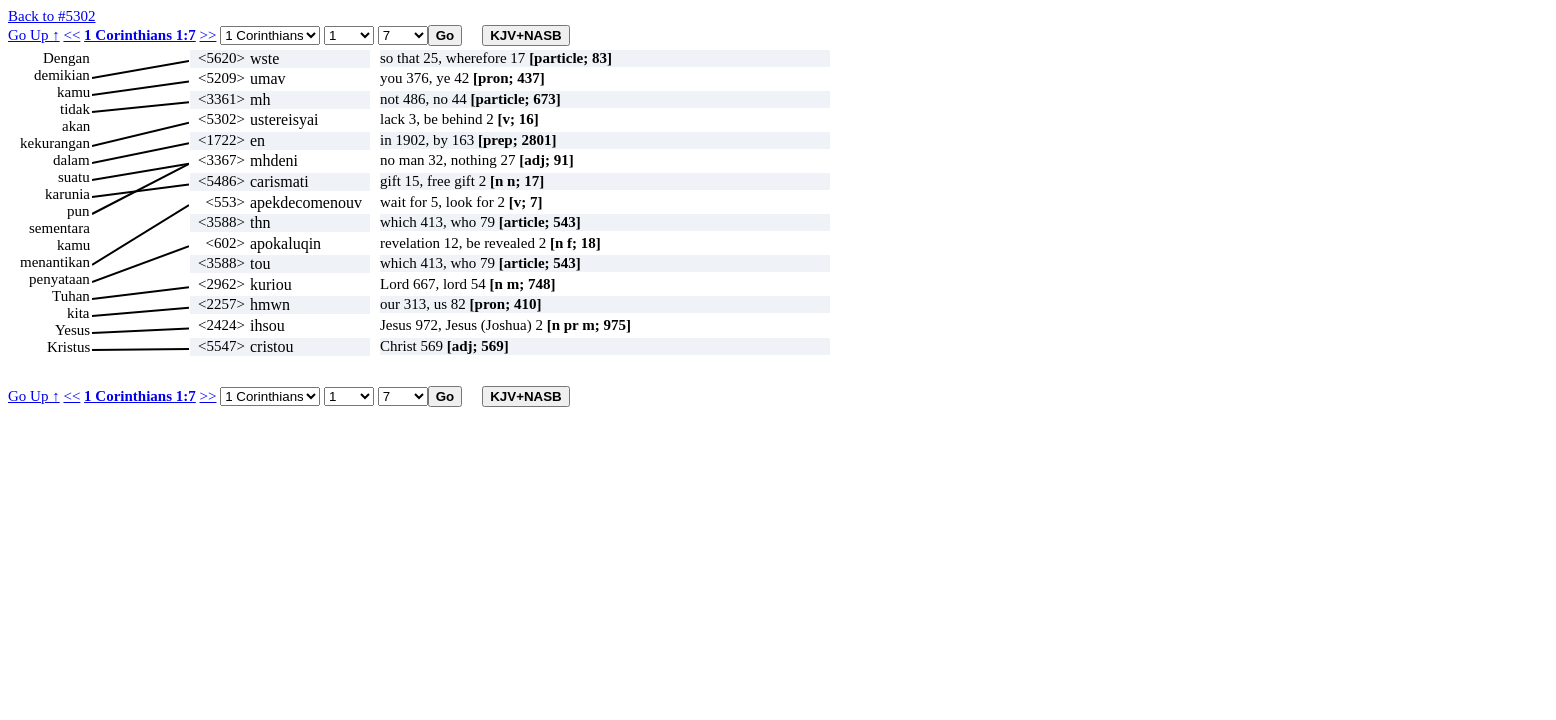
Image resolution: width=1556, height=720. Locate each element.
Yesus (72, 330)
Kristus (68, 347)
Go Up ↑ (34, 35)
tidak (75, 109)
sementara (59, 228)
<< (71, 35)
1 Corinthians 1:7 (140, 35)
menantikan (55, 262)
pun (78, 211)
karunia (67, 194)
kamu (73, 92)
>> (208, 35)
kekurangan (55, 143)
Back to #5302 (52, 16)
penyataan (59, 279)
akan (76, 126)
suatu (74, 177)
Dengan (66, 58)
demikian (62, 75)
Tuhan (71, 296)
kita (78, 313)
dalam (71, 160)
